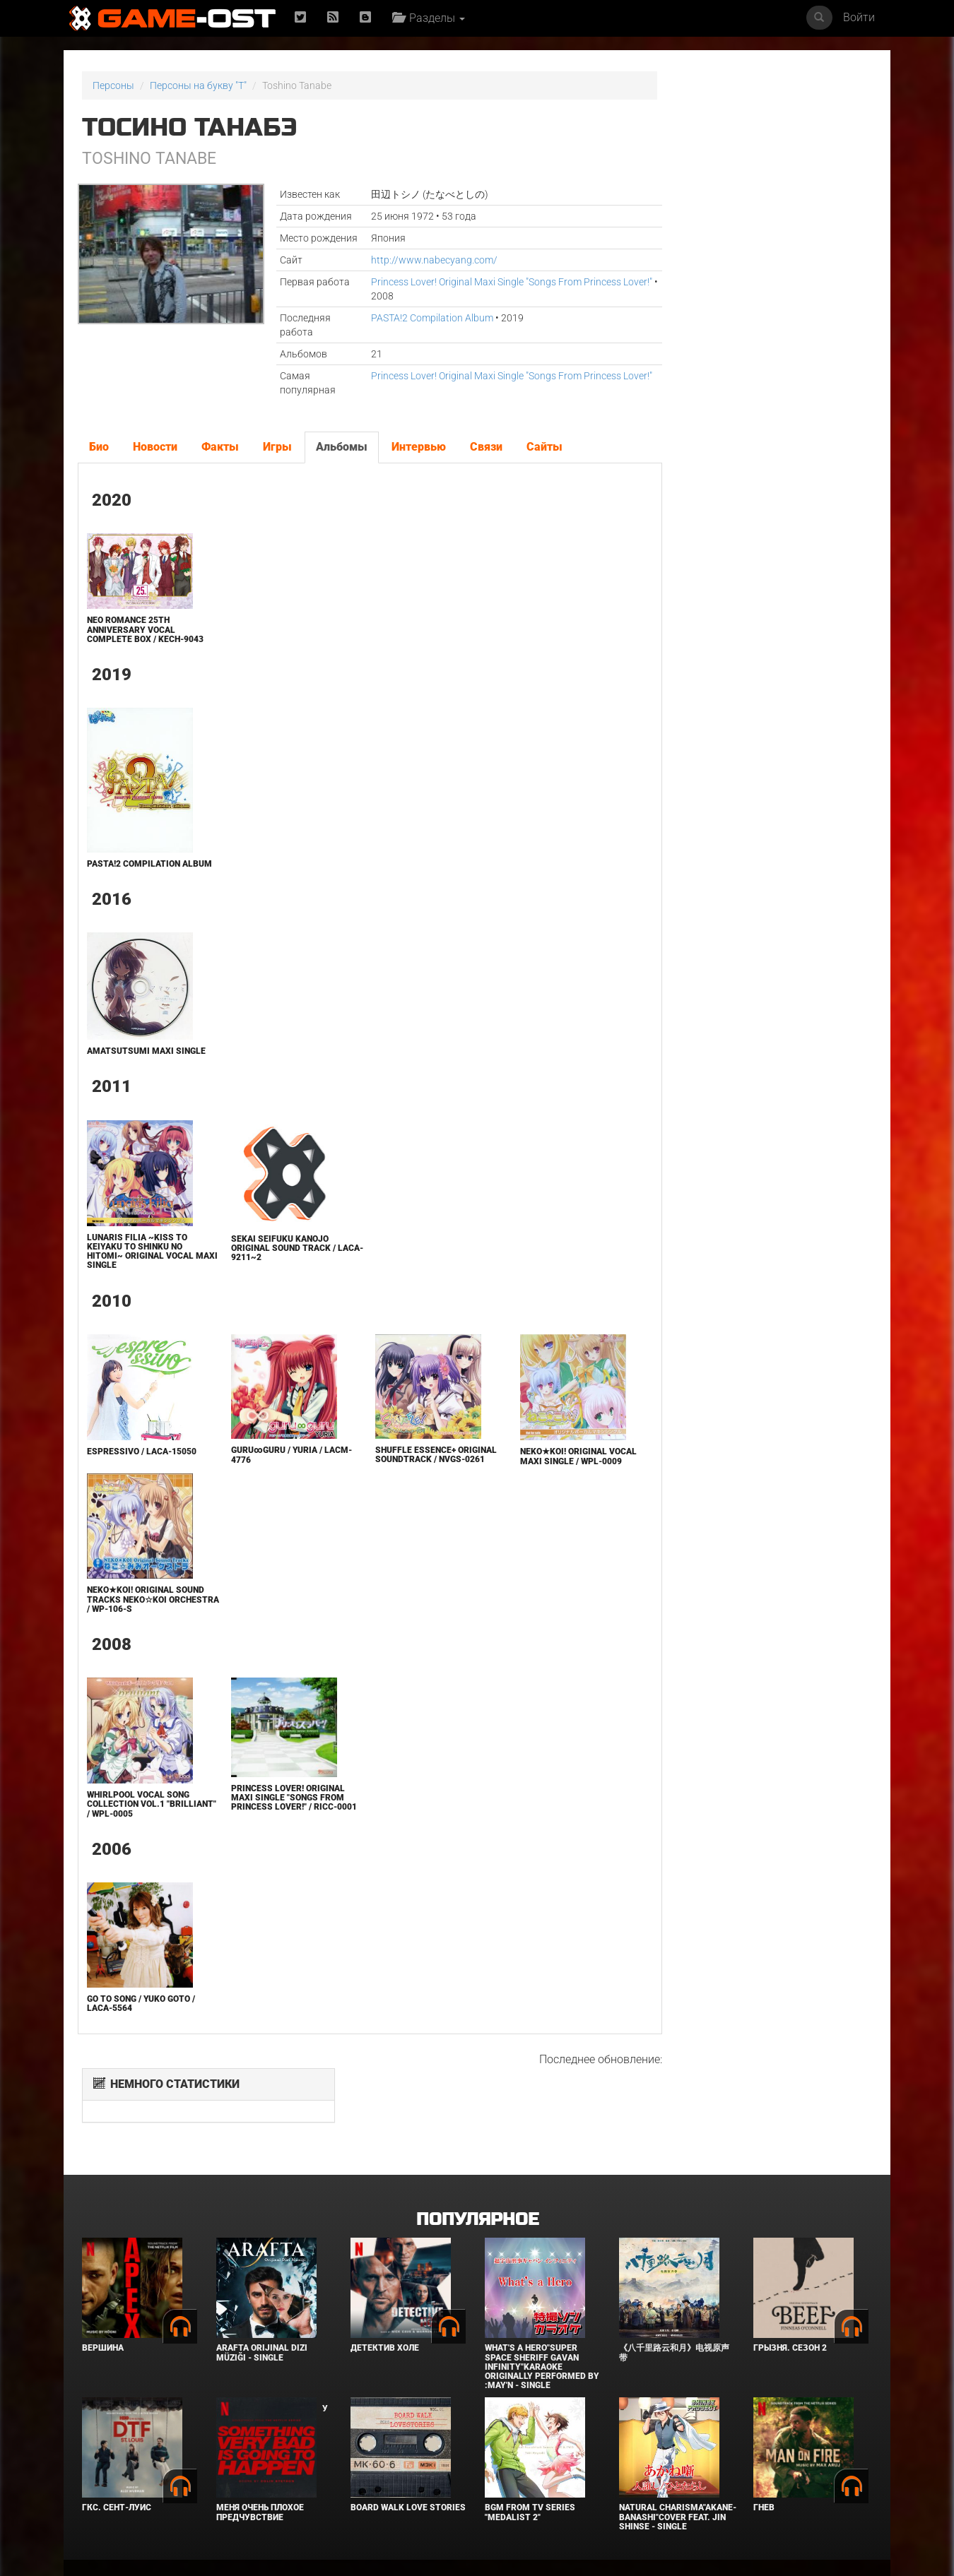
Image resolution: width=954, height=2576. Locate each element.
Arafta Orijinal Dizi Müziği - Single (261, 2286)
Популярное (477, 2153)
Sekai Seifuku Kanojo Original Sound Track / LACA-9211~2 (269, 1257)
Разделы (430, 18)
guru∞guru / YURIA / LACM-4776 (262, 1464)
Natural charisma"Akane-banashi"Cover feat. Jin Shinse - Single (677, 2451)
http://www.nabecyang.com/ (410, 260)
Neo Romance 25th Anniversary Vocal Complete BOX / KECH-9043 (144, 629)
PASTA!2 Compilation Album (408, 318)
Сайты (544, 446)
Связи (485, 446)
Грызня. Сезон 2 (790, 2282)
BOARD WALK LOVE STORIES (408, 2442)
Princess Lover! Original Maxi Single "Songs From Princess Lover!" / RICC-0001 (274, 1819)
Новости (154, 446)
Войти (859, 17)
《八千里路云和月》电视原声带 (674, 2286)
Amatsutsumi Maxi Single (145, 1060)
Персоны (113, 85)
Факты (219, 446)
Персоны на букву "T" (198, 85)
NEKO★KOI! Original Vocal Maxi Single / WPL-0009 (537, 1466)
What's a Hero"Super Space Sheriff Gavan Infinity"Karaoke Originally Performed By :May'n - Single (542, 2301)
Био (98, 446)
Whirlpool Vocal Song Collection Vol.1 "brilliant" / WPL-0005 (137, 1821)
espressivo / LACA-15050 (140, 1461)
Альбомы (341, 446)
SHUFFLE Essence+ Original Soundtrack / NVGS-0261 (399, 1468)
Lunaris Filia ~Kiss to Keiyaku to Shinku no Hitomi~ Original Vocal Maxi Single (139, 1261)
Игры (276, 446)
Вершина (103, 2282)
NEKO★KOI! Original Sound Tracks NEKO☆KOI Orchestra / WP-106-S (144, 1616)
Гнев (764, 2442)
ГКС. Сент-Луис (116, 2442)
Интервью (418, 446)
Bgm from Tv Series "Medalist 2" (530, 2446)
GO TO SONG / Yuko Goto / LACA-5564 (140, 2022)
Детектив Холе (385, 2282)
